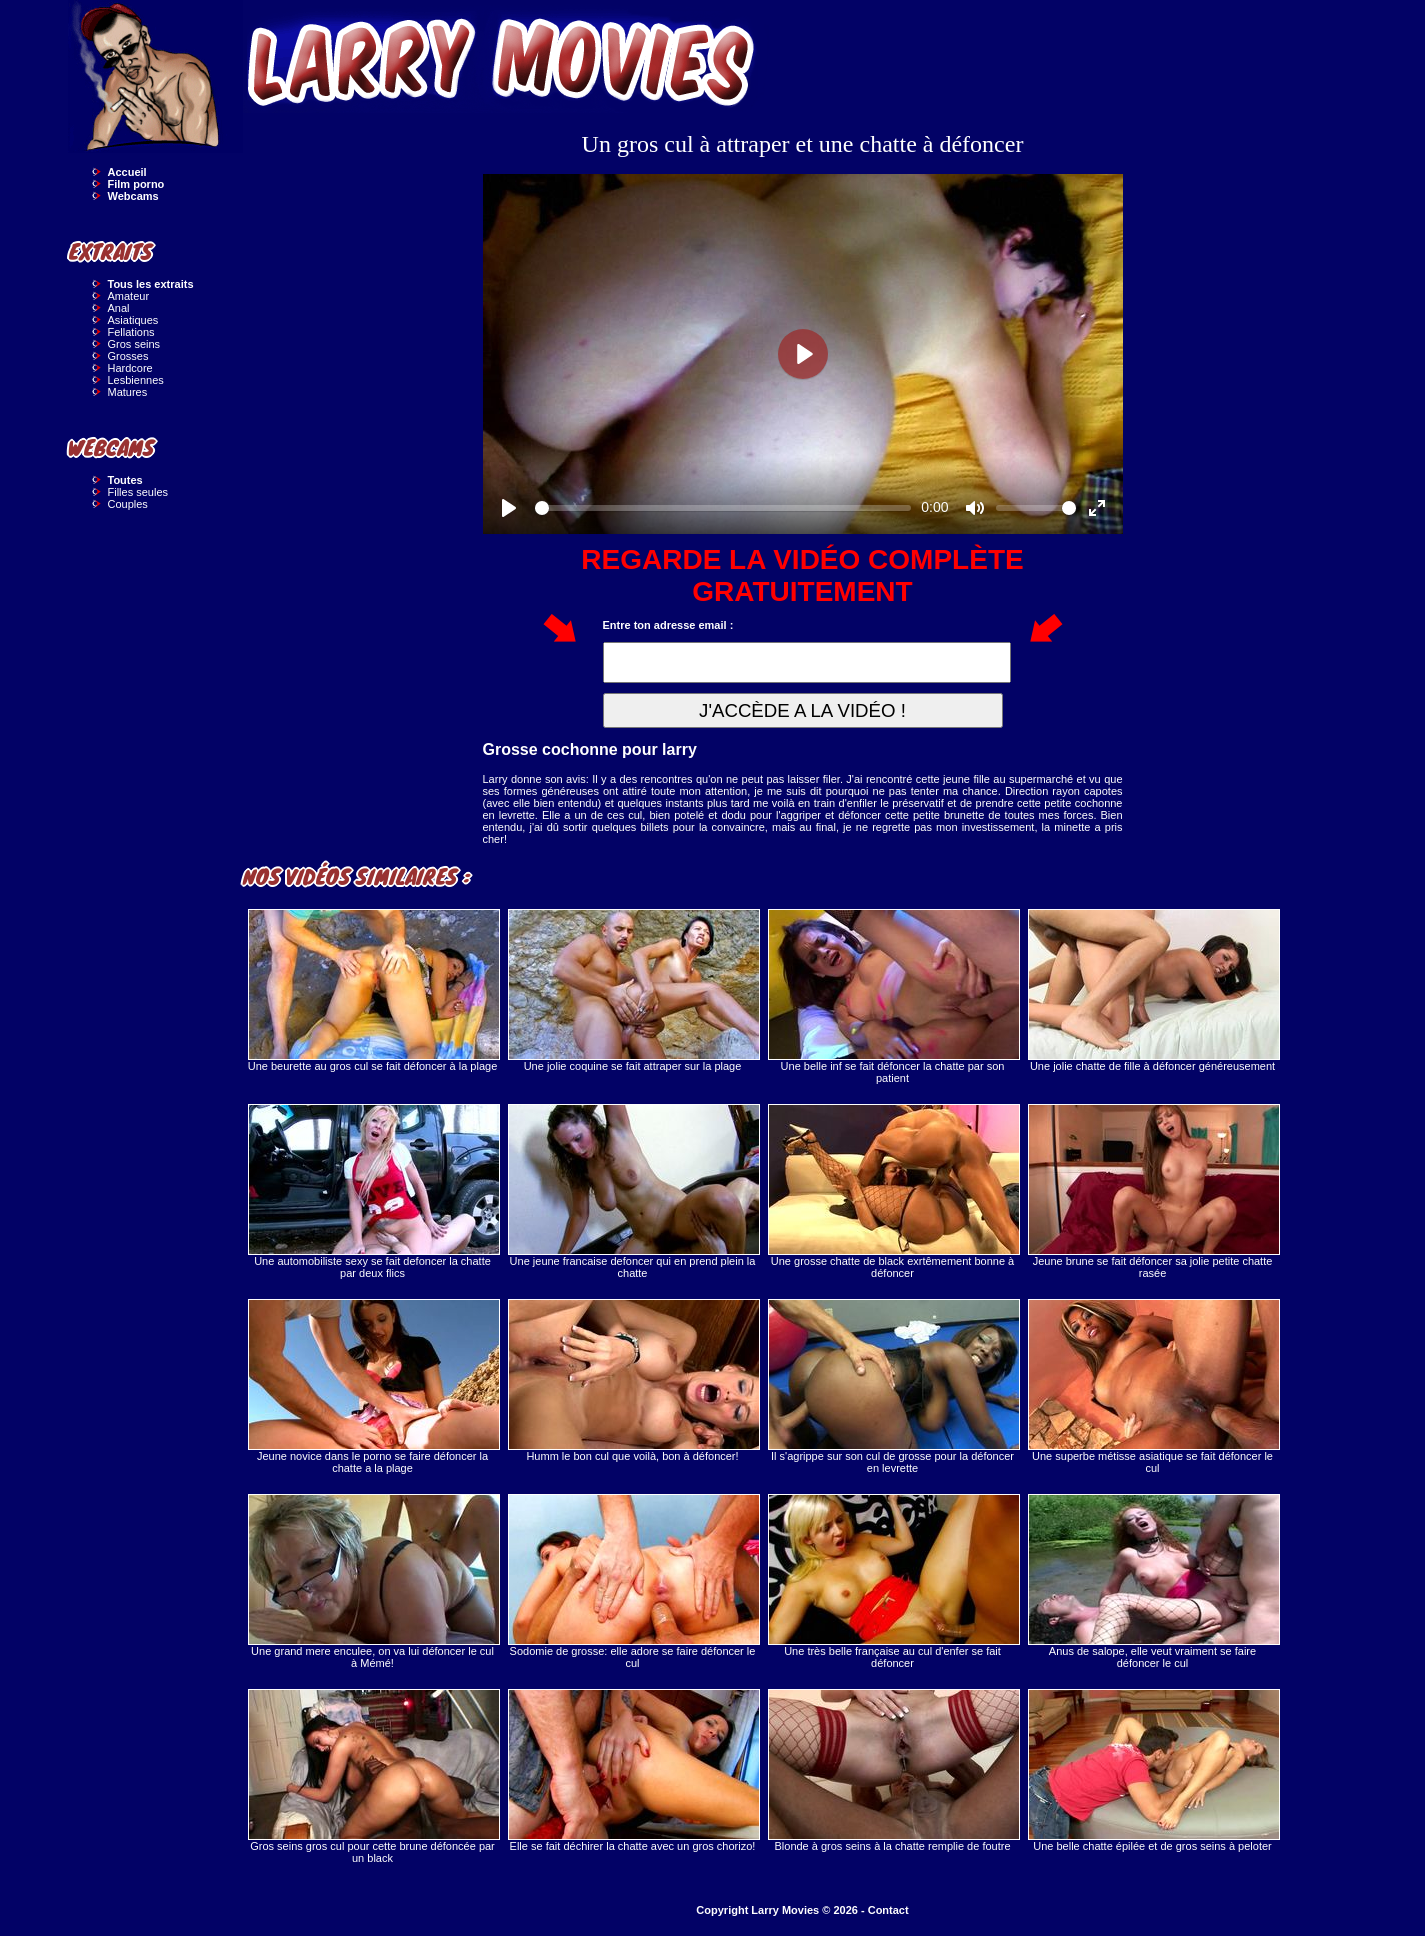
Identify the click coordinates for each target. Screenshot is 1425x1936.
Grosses (128, 356)
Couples (128, 504)
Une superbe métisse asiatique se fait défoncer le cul (1153, 1386)
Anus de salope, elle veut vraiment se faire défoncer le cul (1153, 1581)
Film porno (136, 184)
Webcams (133, 196)
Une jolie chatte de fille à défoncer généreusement (1153, 990)
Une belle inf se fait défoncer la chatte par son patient (893, 996)
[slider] (723, 508)
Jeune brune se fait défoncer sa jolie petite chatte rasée (1153, 1191)
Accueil (127, 172)
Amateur (129, 296)
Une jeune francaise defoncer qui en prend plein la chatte (633, 1191)
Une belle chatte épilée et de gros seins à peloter (1153, 1770)
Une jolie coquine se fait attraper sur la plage (633, 990)
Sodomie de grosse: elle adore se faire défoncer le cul (633, 1581)
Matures (128, 392)
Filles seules (138, 492)
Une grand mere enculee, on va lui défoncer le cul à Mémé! (373, 1581)
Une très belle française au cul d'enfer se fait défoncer (893, 1581)
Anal (119, 308)
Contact (888, 1910)
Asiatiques (133, 320)
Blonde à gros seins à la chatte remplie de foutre (893, 1770)
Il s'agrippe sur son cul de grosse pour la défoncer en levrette (893, 1386)
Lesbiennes (136, 380)
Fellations (131, 332)
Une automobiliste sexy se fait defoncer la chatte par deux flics (373, 1191)
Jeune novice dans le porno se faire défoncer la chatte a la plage (373, 1386)
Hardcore (130, 368)
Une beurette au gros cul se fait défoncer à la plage (373, 990)
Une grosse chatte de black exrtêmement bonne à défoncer (893, 1191)
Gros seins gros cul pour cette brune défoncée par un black (373, 1776)
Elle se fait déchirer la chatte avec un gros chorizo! (633, 1770)
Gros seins (134, 344)
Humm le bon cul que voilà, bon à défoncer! (633, 1380)
